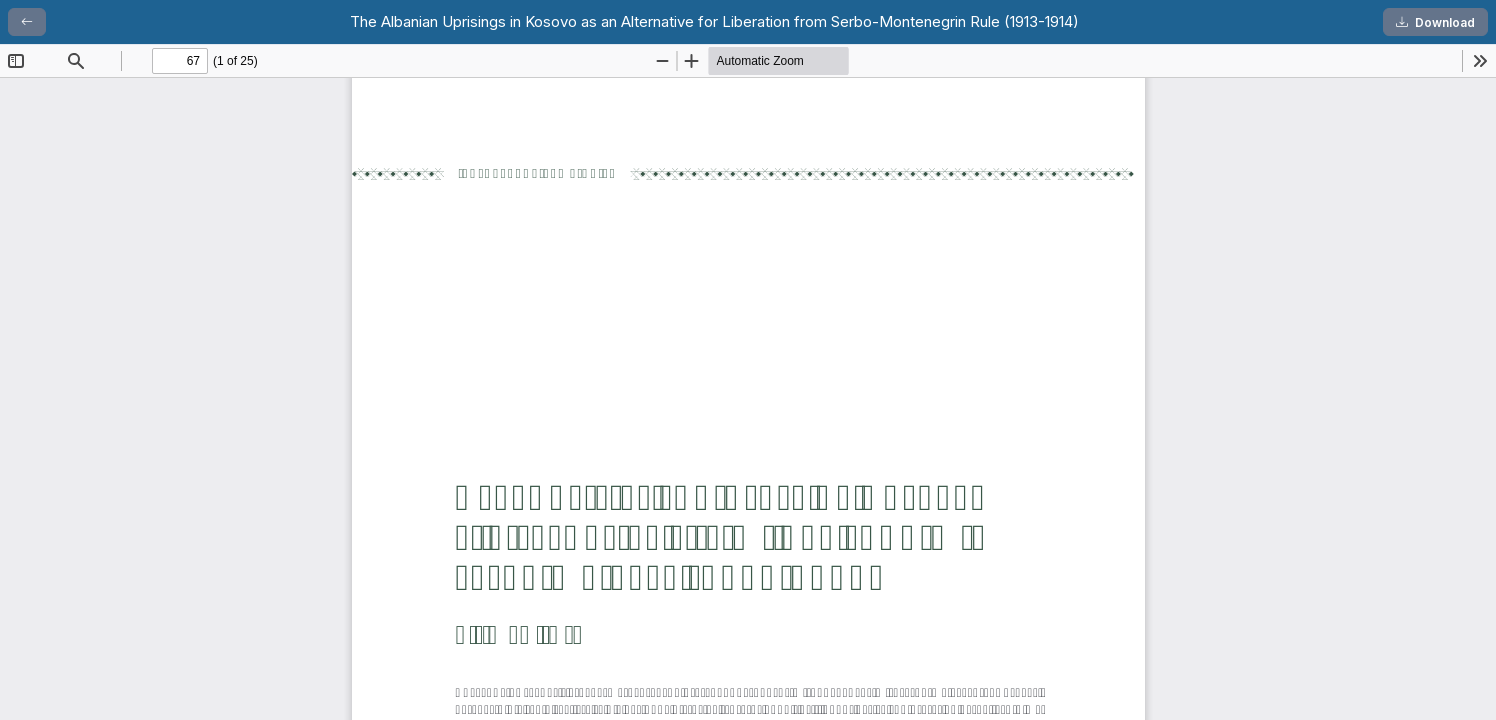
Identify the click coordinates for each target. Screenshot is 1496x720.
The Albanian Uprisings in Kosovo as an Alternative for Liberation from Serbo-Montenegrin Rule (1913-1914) (714, 21)
